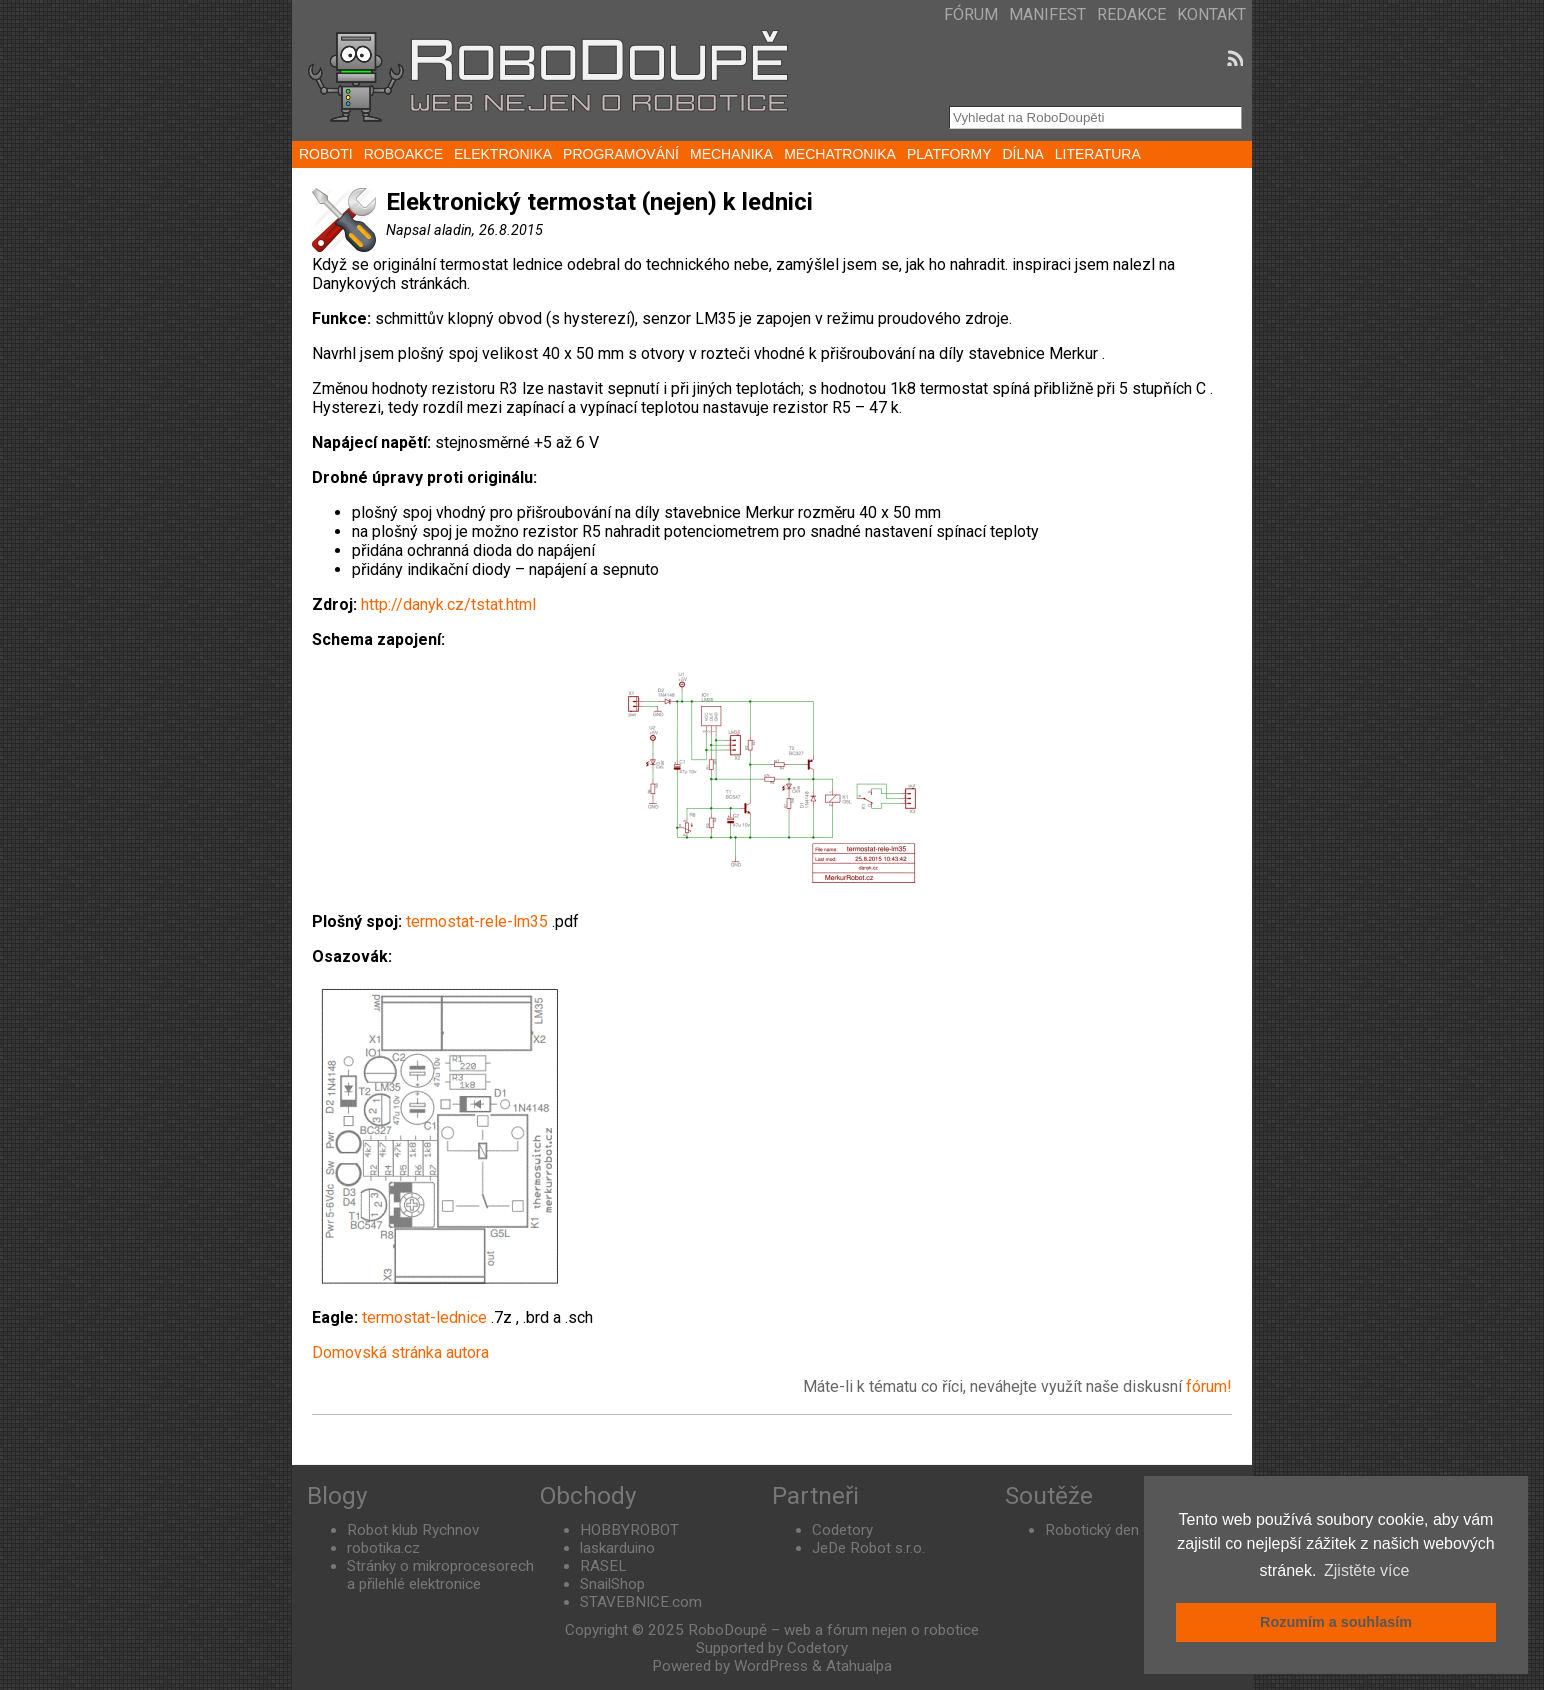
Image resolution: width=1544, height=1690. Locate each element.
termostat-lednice (424, 1317)
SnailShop (612, 1584)
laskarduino (617, 1548)
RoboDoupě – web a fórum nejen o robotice (833, 1630)
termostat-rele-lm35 (477, 921)
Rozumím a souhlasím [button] (1336, 1622)
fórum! (1209, 1386)
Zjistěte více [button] (1366, 1570)
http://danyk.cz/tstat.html (448, 604)
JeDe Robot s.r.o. (868, 1548)
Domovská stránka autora (400, 1352)
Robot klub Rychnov (413, 1530)
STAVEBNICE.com (641, 1602)
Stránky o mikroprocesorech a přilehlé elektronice (440, 1575)
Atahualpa (859, 1666)
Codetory (842, 1530)
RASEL (603, 1566)
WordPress (771, 1666)
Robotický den (1092, 1530)
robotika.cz (383, 1548)
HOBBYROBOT (629, 1530)
